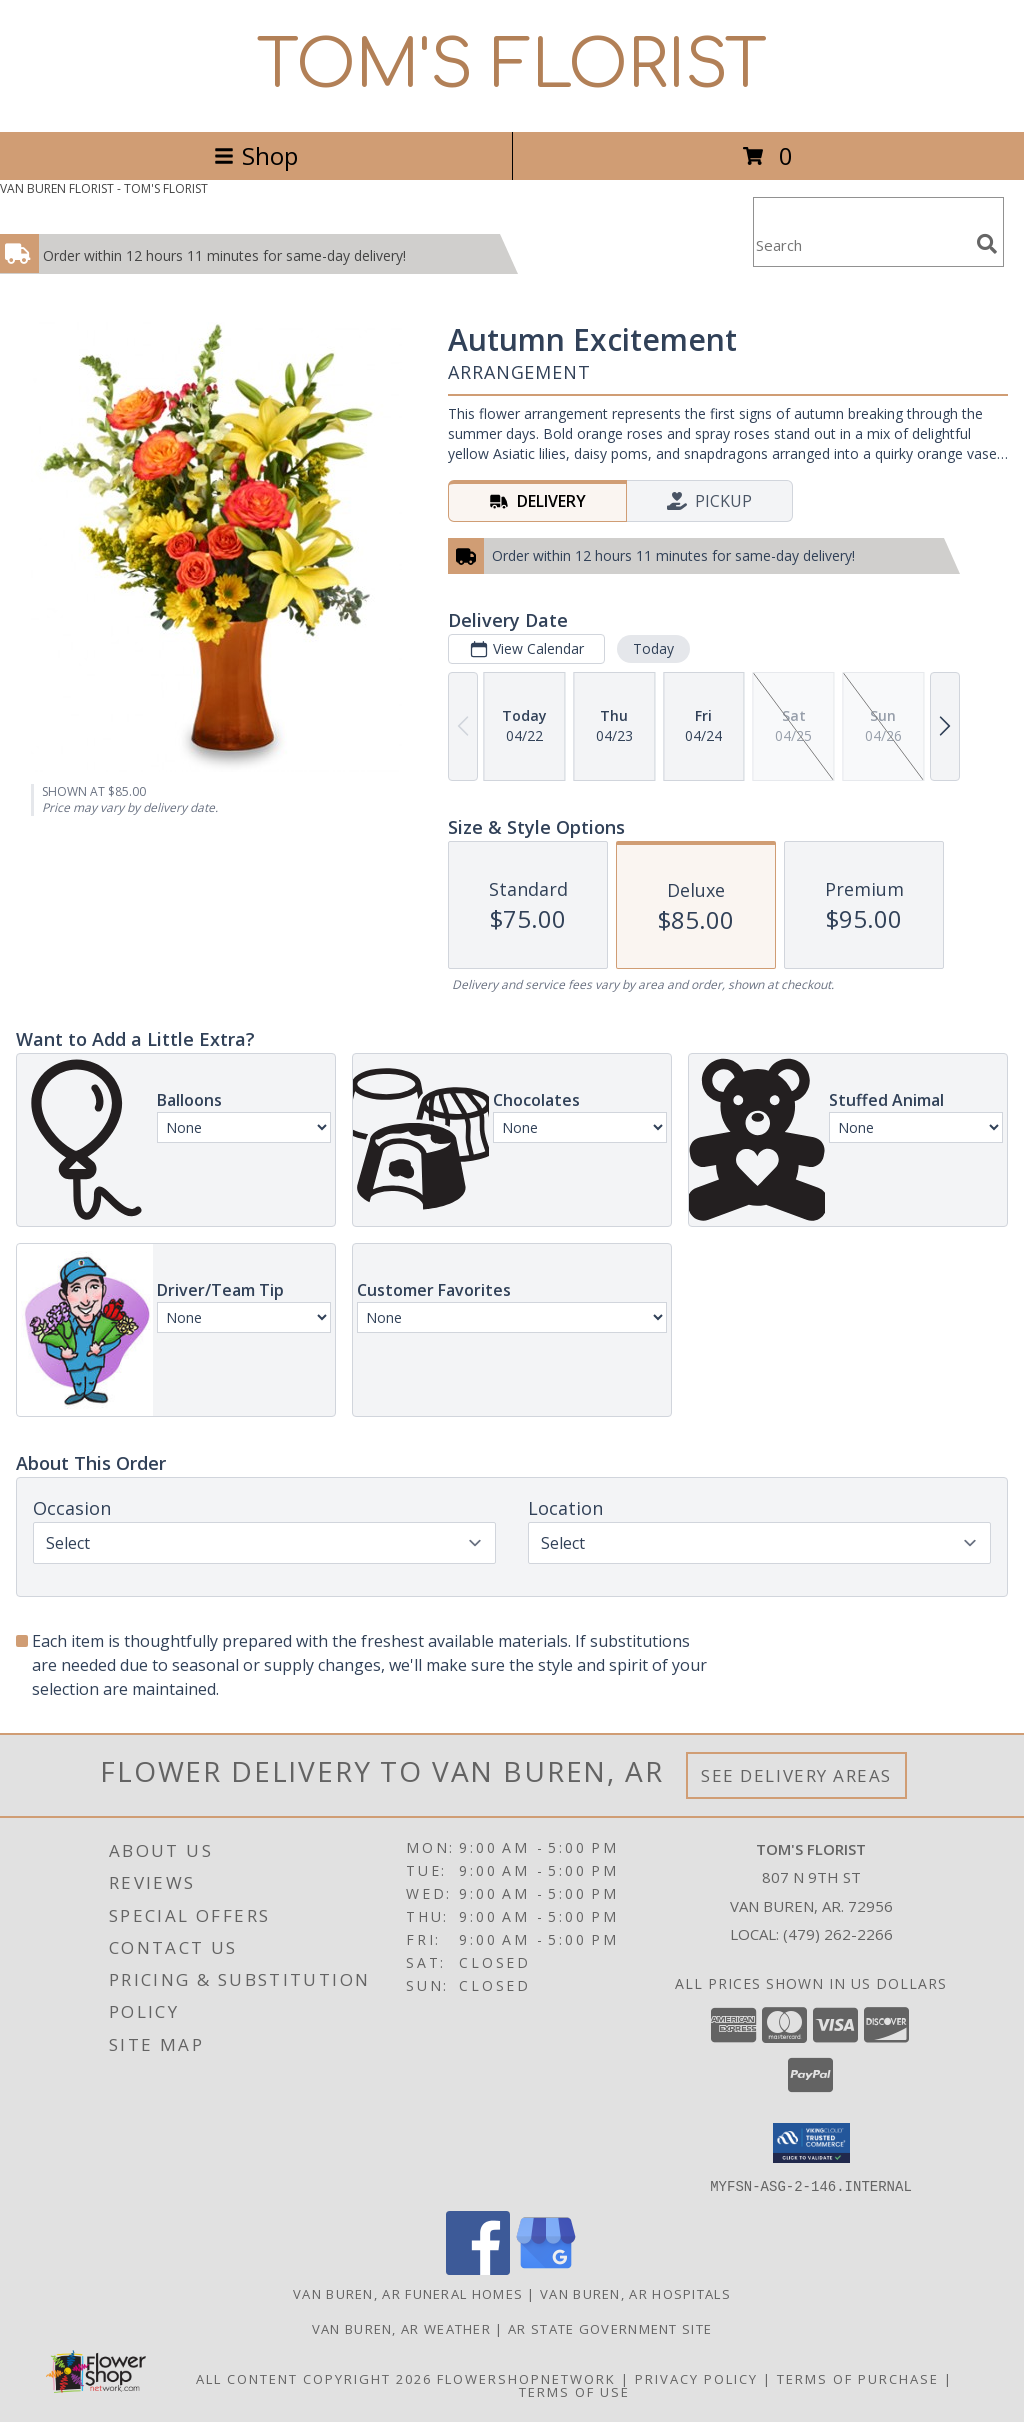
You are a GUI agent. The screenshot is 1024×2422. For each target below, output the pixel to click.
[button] (811, 2143)
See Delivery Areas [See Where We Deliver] (796, 1775)
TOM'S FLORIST (512, 66)
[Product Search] (861, 244)
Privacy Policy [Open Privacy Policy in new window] (696, 2378)
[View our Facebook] (478, 2268)
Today (653, 648)
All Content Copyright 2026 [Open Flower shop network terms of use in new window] (314, 2378)
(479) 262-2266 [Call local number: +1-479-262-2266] (838, 1934)
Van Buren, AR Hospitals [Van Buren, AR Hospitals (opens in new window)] (635, 2293)
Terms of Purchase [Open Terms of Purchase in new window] (858, 2378)
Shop (256, 155)
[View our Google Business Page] (546, 2268)
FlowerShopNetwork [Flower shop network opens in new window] (526, 2378)
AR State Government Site (610, 2328)
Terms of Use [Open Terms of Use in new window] (574, 2391)
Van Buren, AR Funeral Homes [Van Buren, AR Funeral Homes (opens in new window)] (408, 2293)
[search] (987, 244)
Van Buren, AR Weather (401, 2328)
